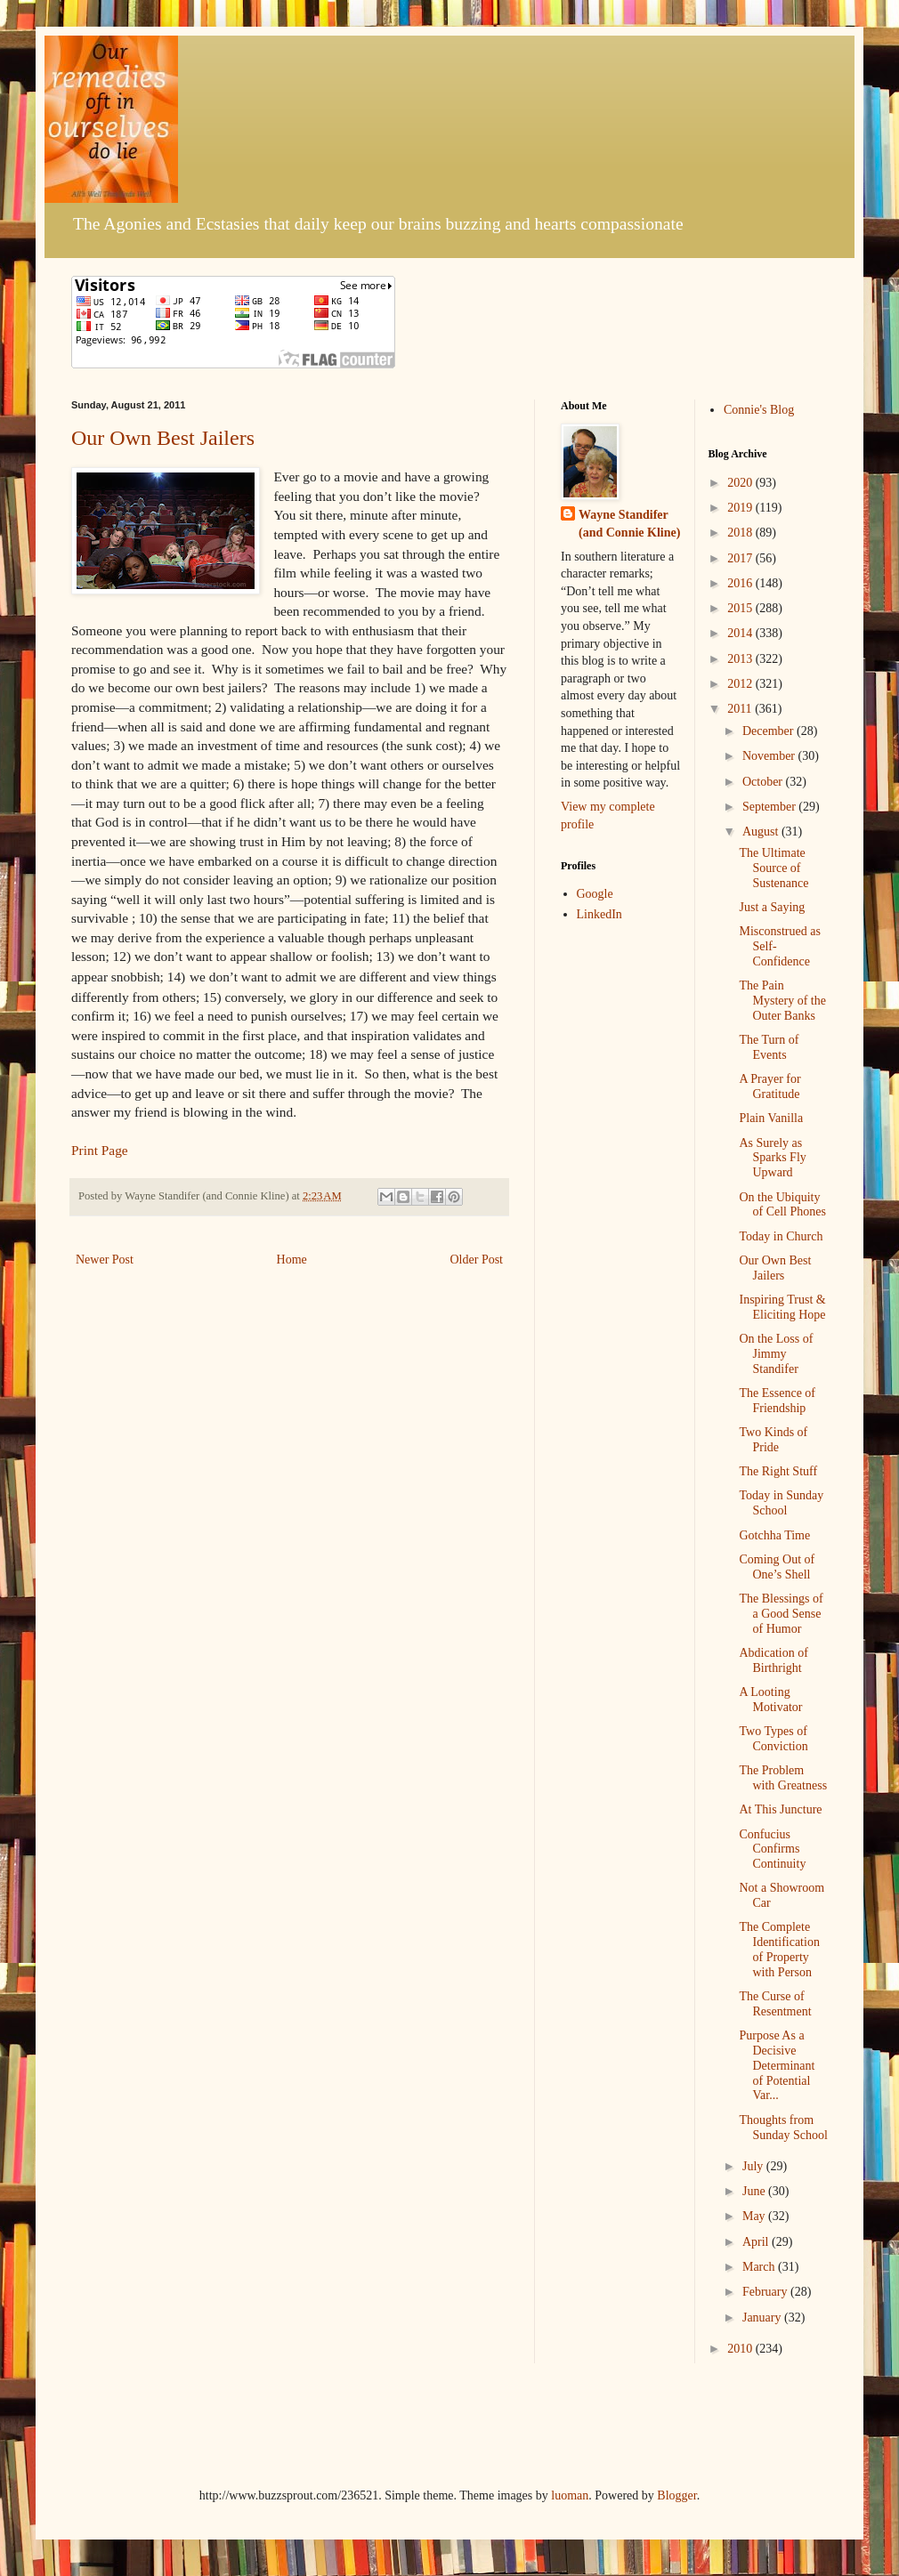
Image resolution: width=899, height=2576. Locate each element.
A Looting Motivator (770, 1699)
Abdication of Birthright (773, 1660)
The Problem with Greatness (783, 1778)
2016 (741, 583)
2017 (741, 558)
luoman (569, 2495)
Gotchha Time (774, 1535)
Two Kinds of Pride (773, 1439)
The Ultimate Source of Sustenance (773, 868)
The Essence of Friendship (777, 1400)
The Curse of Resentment (775, 2004)
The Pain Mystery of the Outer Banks (782, 1000)
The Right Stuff (778, 1471)
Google (595, 893)
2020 (741, 482)
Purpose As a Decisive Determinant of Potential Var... (776, 2065)
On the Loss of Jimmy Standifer (776, 1354)
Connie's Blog (759, 409)
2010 (741, 2348)
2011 (741, 708)
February (766, 2291)
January (763, 2317)
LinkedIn (599, 914)
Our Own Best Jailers (163, 437)
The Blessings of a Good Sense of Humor (780, 1613)
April (757, 2242)
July (754, 2166)
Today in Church (780, 1236)
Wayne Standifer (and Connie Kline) (629, 523)
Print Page (99, 1150)
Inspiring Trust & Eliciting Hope (782, 1307)
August (762, 831)
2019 (741, 507)
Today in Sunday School (781, 1503)
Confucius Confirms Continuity (772, 1849)
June (755, 2191)
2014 (741, 633)
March (760, 2266)
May (755, 2216)
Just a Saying (772, 907)
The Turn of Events (768, 1047)
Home (292, 1259)
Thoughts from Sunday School (783, 2127)
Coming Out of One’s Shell (776, 1567)
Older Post (477, 1259)
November (770, 756)
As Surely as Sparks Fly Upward (772, 1158)
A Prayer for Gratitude (769, 1086)
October (764, 781)
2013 (741, 659)
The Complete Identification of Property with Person (779, 1949)
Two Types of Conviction (773, 1738)
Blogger (676, 2495)
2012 (741, 683)
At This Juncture (780, 1809)
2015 (741, 608)
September (770, 806)
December (769, 731)
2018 (741, 532)
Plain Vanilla (771, 1118)
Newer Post (105, 1259)
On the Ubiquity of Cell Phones (782, 1205)
